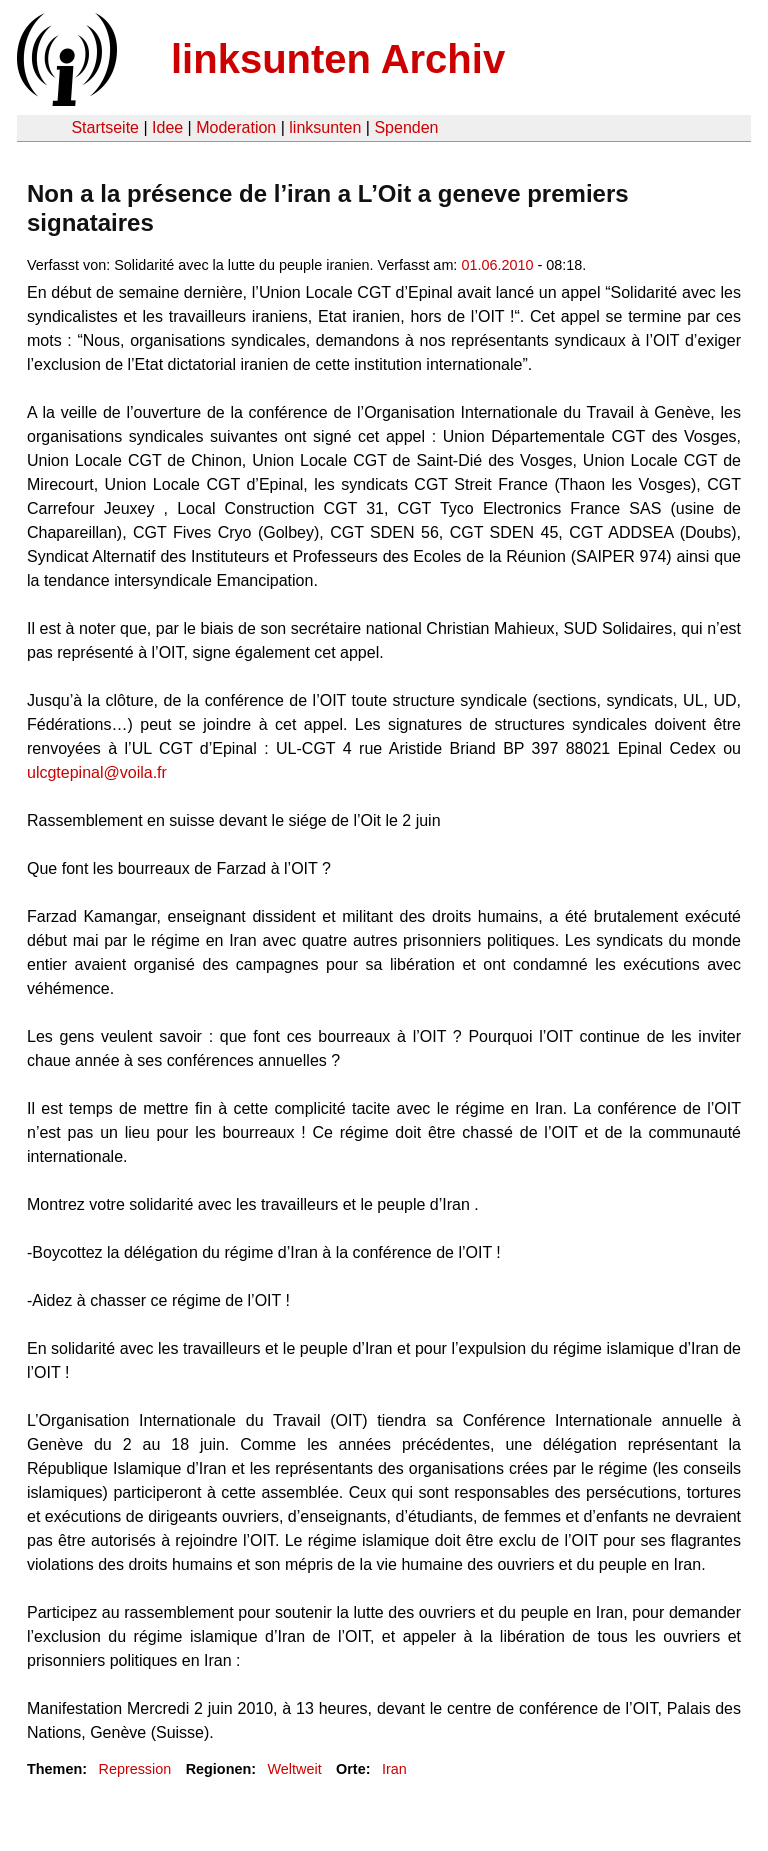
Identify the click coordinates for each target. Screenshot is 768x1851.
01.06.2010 (497, 265)
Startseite (105, 127)
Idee (167, 127)
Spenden (406, 127)
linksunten (325, 127)
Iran (394, 1769)
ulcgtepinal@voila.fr (97, 772)
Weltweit (295, 1769)
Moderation (236, 127)
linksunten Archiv (338, 59)
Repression (134, 1769)
